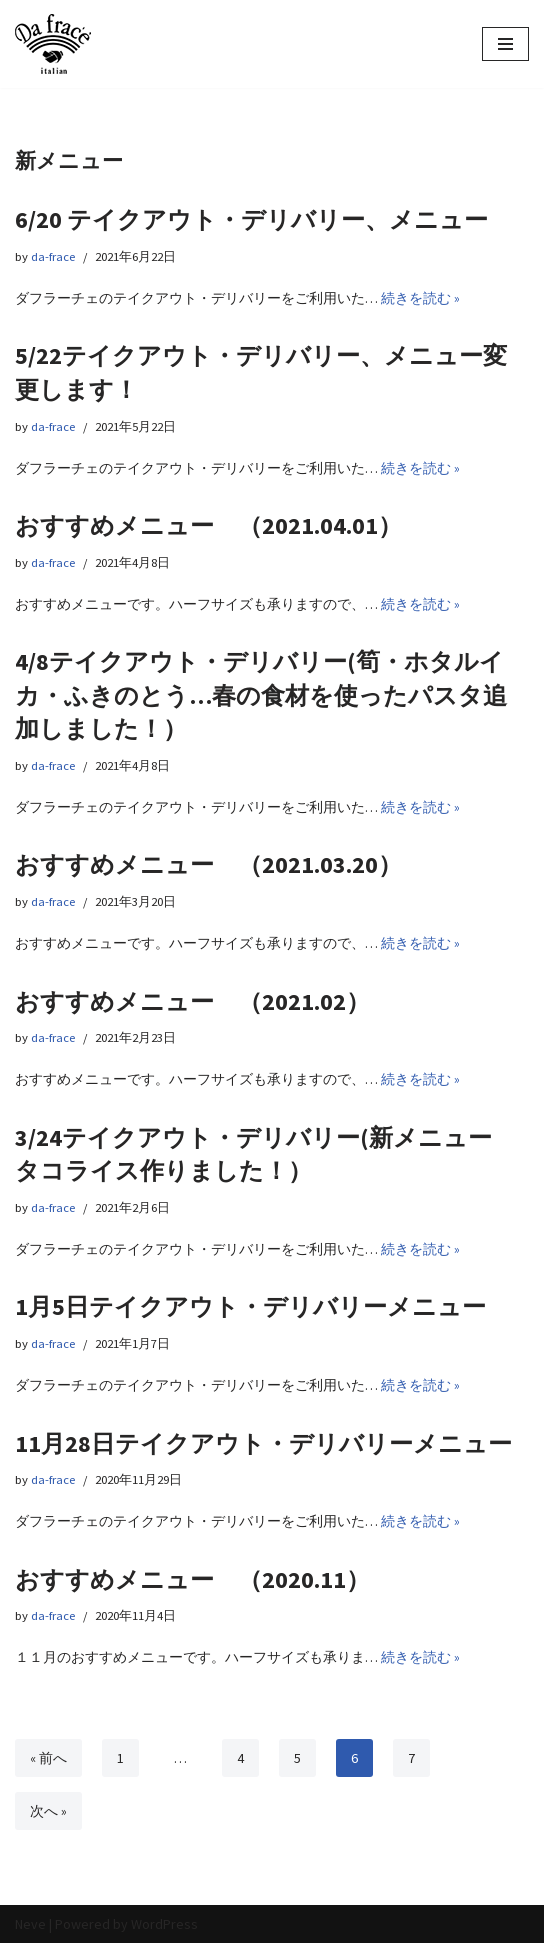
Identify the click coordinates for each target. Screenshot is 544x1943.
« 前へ (48, 1758)
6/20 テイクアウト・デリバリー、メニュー (251, 219)
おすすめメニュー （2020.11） (192, 1579)
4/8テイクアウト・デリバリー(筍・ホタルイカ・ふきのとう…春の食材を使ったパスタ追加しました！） (261, 695)
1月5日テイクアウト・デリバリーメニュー (250, 1306)
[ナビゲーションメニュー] (505, 44)
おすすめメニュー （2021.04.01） (208, 525)
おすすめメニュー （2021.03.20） (208, 864)
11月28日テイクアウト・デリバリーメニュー (263, 1443)
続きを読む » (420, 298)
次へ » (48, 1811)
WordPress (164, 1924)
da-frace (53, 256)
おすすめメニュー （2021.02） (192, 1001)
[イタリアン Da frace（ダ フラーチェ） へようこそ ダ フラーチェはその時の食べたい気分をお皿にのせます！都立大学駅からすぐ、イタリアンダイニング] (53, 44)
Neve (30, 1924)
